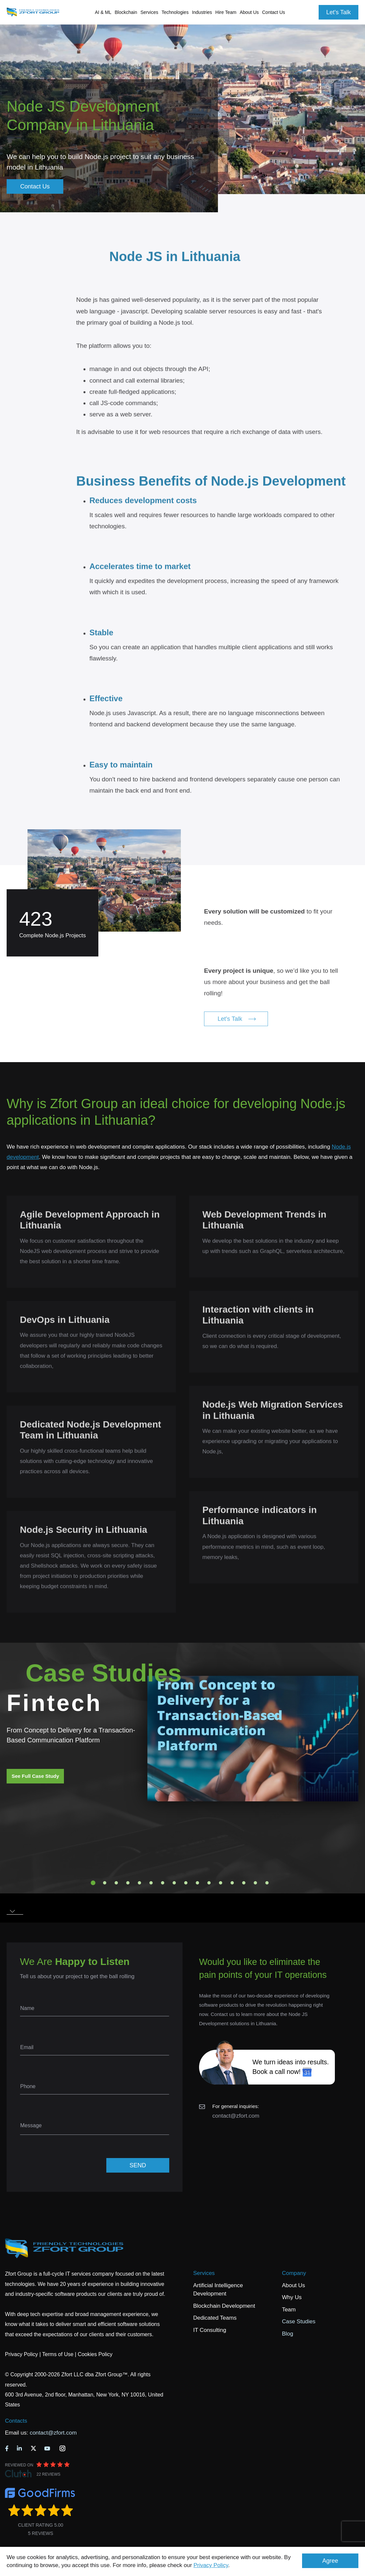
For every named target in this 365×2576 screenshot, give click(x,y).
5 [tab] (139, 1882)
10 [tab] (197, 1882)
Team (289, 2309)
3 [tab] (116, 1882)
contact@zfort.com (235, 2116)
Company (294, 2273)
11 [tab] (209, 1882)
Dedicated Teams (214, 2318)
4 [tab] (128, 1882)
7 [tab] (162, 1882)
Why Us (292, 2297)
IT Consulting (209, 2330)
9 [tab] (185, 1882)
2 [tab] (104, 1882)
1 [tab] (93, 1882)
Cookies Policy (95, 2354)
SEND (138, 2165)
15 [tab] (255, 1882)
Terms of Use (57, 2354)
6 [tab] (151, 1882)
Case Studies (298, 2321)
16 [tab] (267, 1882)
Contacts (16, 2421)
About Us (293, 2285)
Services (204, 2273)
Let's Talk (338, 12)
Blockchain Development (224, 2306)
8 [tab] (174, 1882)
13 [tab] (232, 1882)
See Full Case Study (35, 1776)
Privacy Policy (210, 2565)
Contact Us (273, 12)
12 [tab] (220, 1882)
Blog (287, 2334)
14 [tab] (243, 1882)
